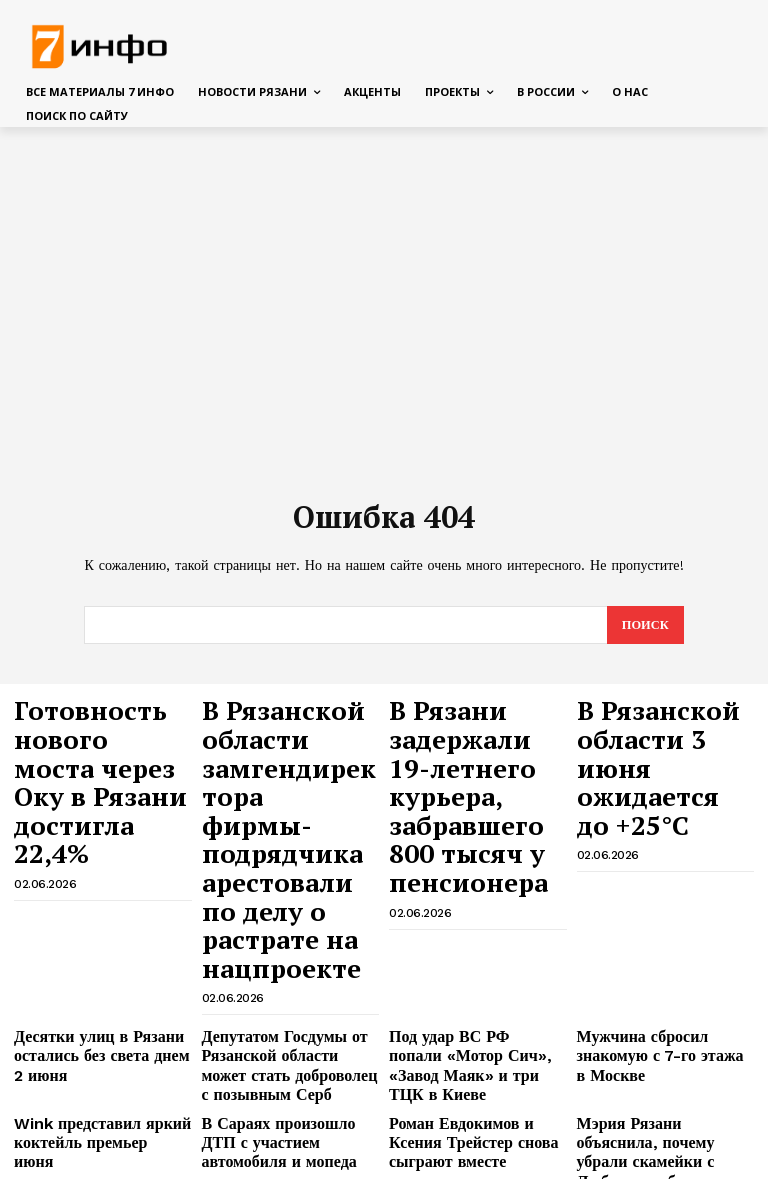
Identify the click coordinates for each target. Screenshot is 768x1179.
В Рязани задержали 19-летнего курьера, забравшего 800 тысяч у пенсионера (464, 751)
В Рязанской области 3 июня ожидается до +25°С (665, 723)
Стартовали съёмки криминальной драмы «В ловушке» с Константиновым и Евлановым (101, 1051)
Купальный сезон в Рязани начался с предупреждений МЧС (469, 1043)
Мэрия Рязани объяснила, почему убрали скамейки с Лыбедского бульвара (656, 986)
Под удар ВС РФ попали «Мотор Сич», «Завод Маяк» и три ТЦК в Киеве (475, 913)
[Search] (644, 626)
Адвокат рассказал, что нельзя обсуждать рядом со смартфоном (282, 1043)
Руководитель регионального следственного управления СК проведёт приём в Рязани (475, 1115)
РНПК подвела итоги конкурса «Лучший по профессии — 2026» (643, 1115)
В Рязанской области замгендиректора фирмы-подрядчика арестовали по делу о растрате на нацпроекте (289, 770)
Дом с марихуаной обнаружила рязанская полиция (81, 1115)
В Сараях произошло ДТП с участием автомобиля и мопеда (285, 986)
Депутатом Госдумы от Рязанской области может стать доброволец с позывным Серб (277, 921)
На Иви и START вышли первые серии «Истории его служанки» (284, 1115)
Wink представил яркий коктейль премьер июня (86, 978)
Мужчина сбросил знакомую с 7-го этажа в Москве (661, 905)
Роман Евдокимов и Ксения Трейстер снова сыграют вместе (471, 986)
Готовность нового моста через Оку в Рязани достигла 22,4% (99, 732)
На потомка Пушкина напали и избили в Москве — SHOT (665, 1035)
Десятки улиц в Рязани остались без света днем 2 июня (91, 913)
